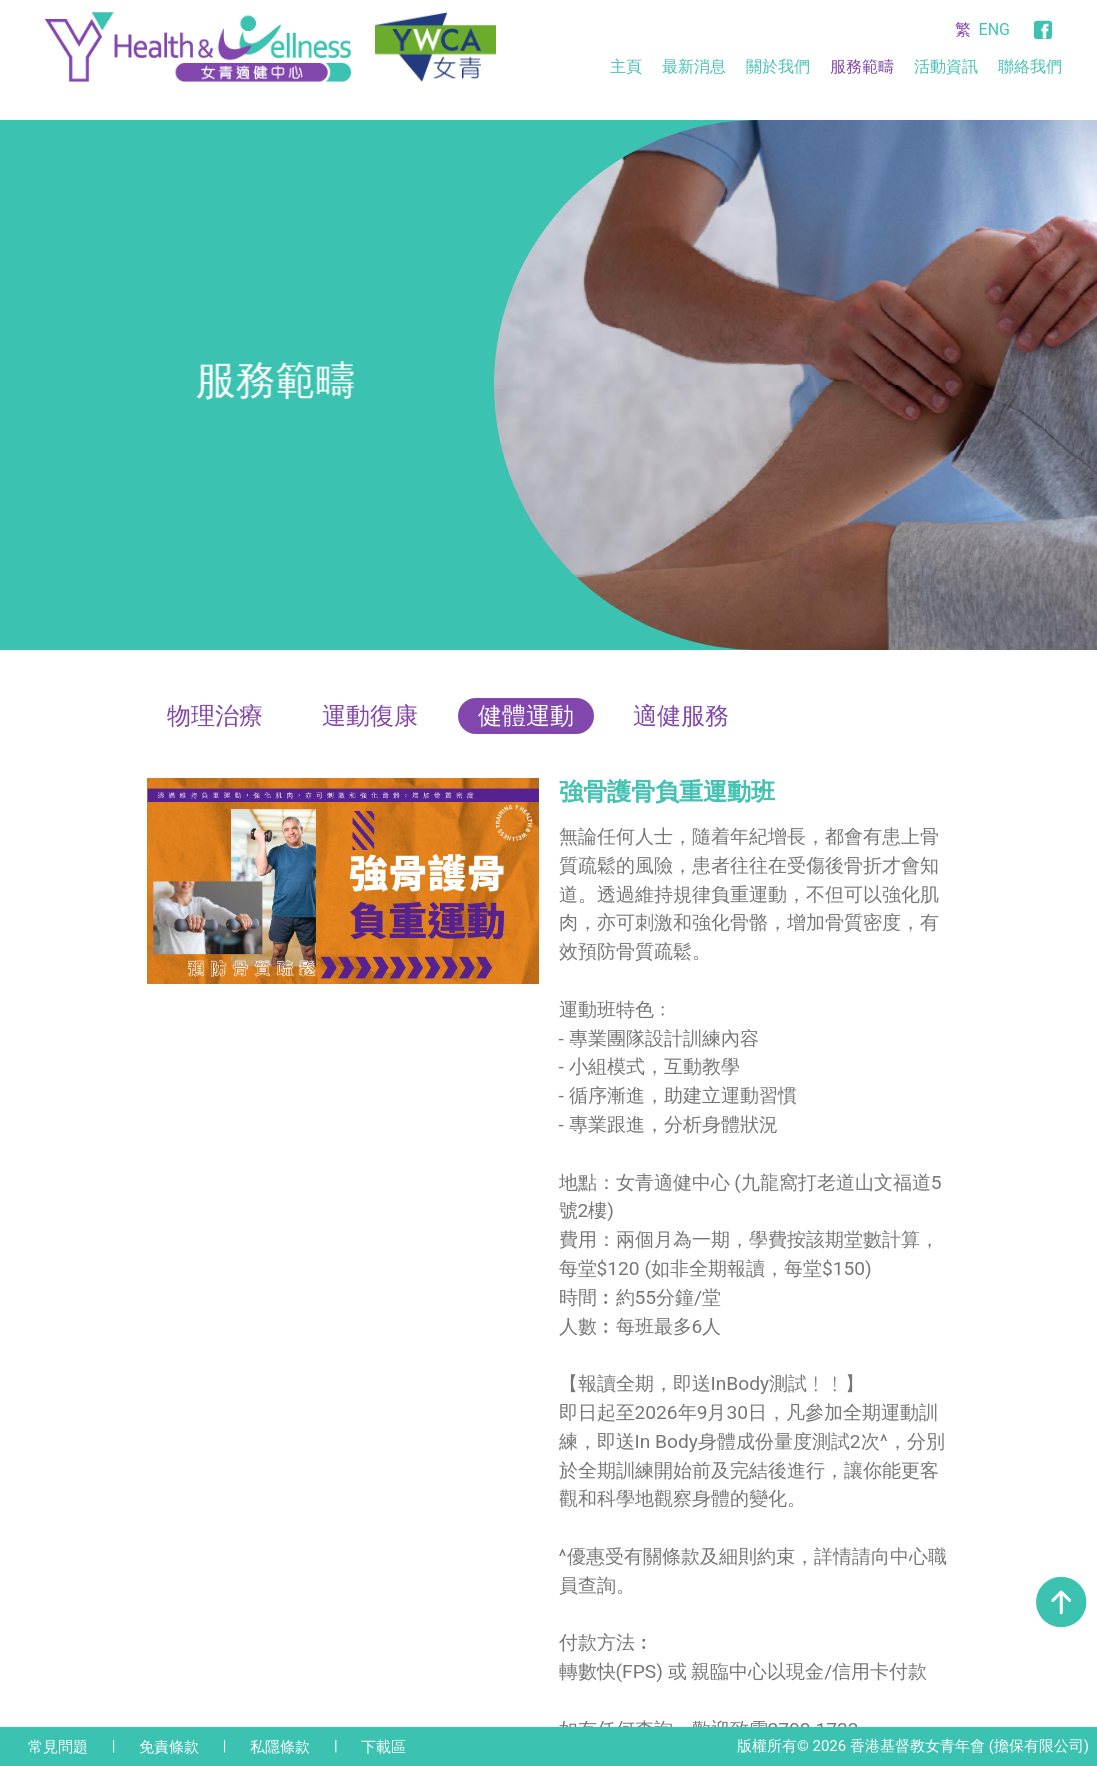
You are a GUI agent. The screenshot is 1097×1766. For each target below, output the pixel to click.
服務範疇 (862, 66)
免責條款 (169, 1747)
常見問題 (58, 1747)
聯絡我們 (1030, 66)
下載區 (383, 1747)
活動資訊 (946, 66)
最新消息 (694, 66)
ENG (994, 29)
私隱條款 (280, 1747)
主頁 (626, 66)
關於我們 (778, 66)
